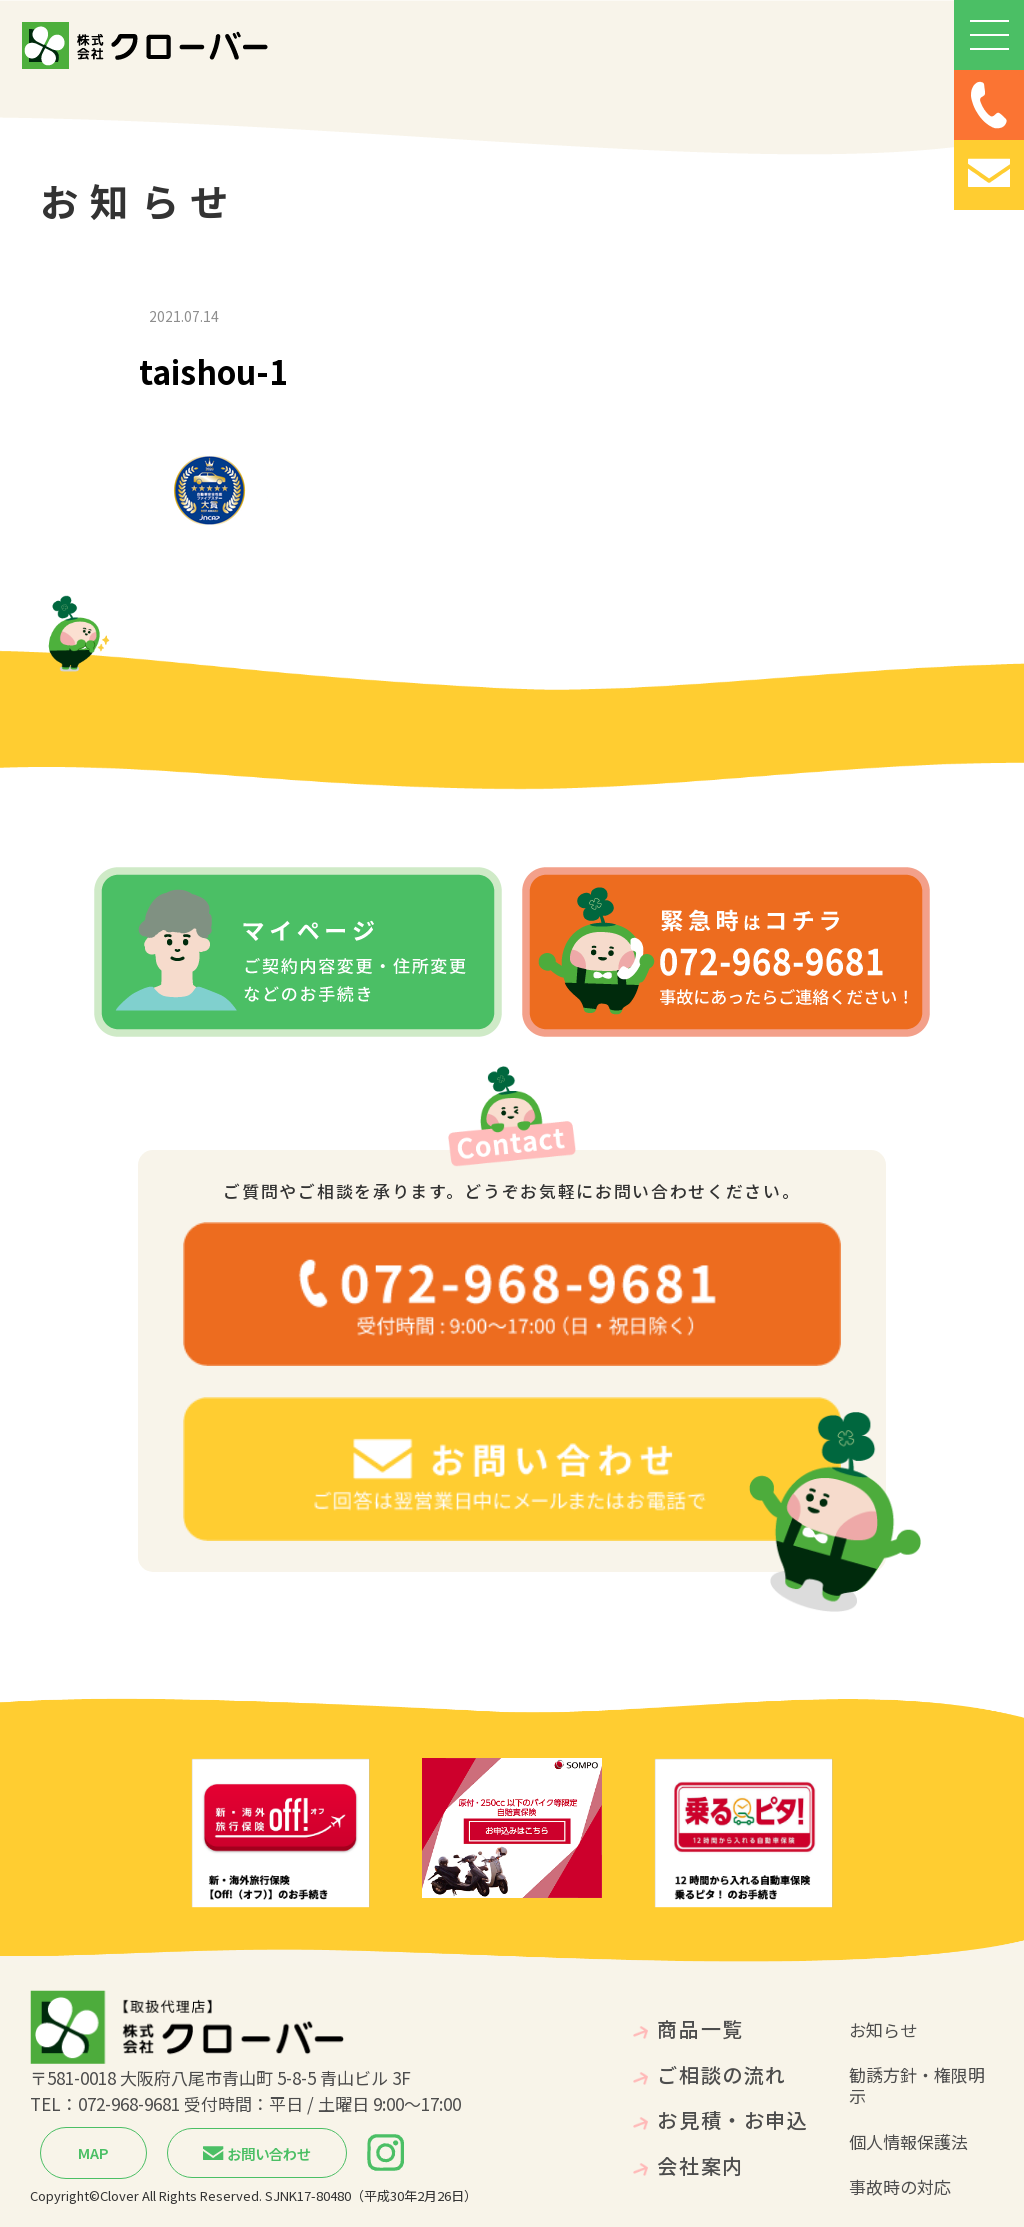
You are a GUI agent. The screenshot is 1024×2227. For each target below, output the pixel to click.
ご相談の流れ (721, 2074)
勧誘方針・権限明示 (917, 2085)
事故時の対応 (900, 2186)
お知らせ (883, 2029)
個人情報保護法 (908, 2141)
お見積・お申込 (732, 2119)
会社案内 (700, 2165)
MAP (93, 2152)
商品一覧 (700, 2028)
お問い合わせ (257, 2153)
